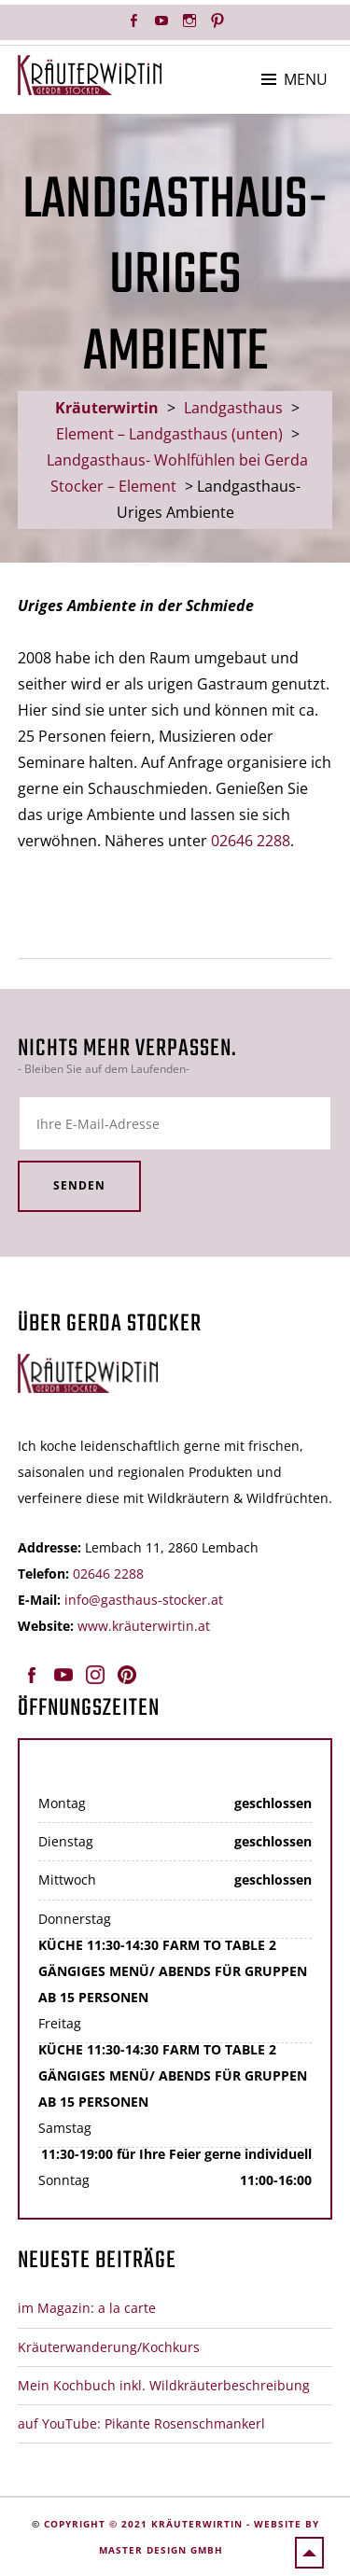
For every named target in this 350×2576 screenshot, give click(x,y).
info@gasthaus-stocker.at (143, 1599)
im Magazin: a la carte (87, 2308)
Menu (306, 79)
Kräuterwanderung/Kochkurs (109, 2347)
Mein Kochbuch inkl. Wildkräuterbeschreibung (164, 2385)
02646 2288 (250, 840)
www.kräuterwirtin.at (143, 1626)
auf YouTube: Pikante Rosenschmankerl (141, 2423)
